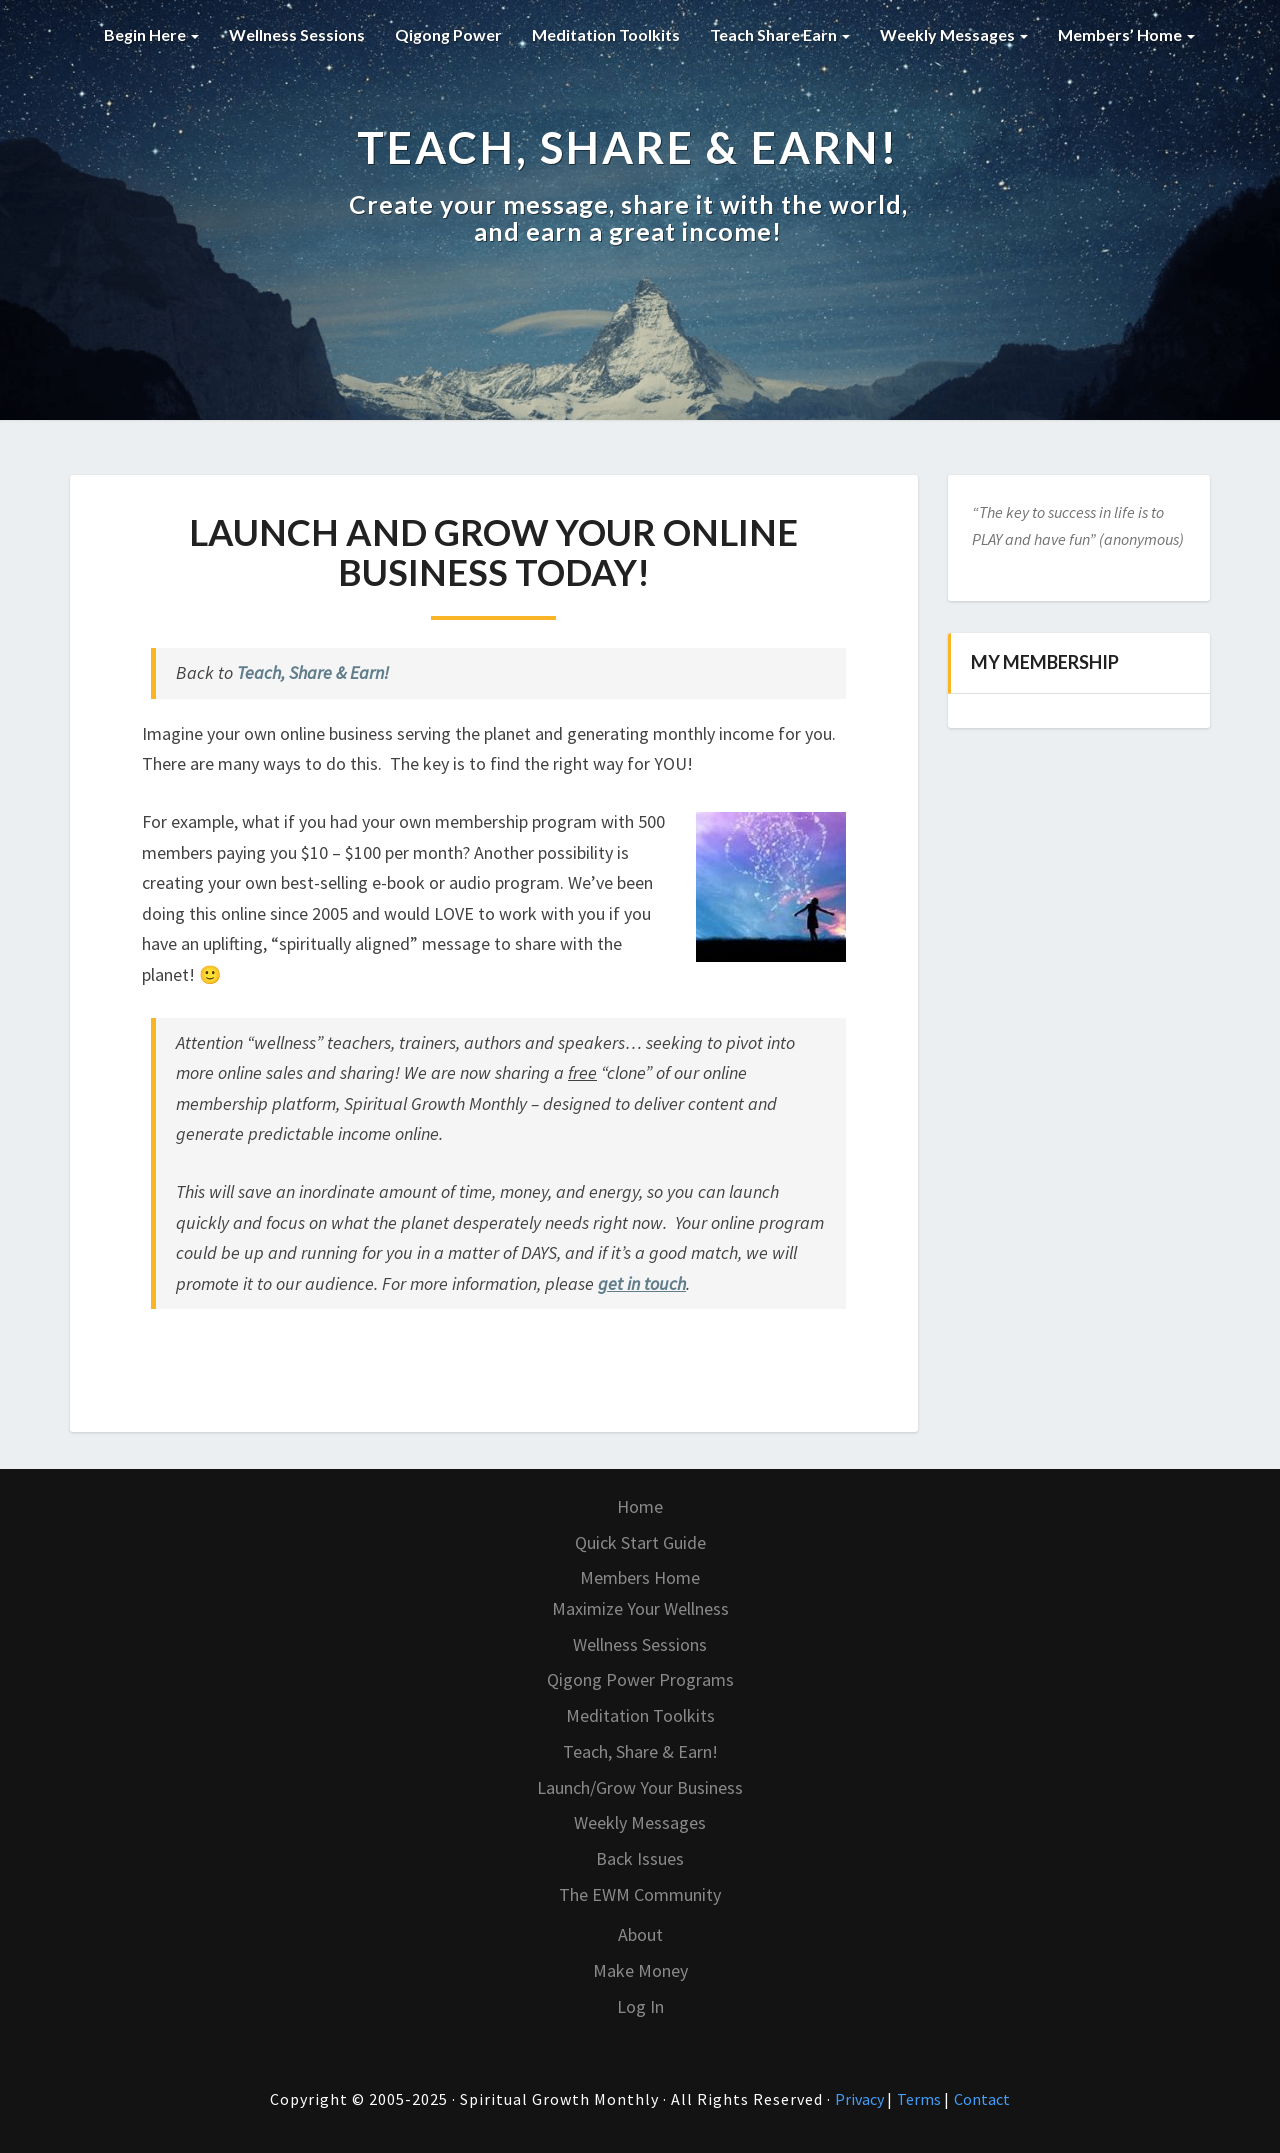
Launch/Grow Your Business (640, 1787)
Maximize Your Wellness (640, 1608)
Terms (920, 2099)
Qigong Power (448, 34)
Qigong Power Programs (640, 1679)
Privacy (861, 2099)
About (640, 1934)
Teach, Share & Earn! (313, 672)
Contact (982, 2099)
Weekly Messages (954, 34)
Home (640, 1506)
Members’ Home (1126, 34)
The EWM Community (640, 1894)
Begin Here (151, 34)
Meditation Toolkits (606, 34)
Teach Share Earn (780, 34)
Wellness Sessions (297, 34)
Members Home (640, 1577)
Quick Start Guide (640, 1542)
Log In (640, 2006)
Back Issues (640, 1858)
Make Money (640, 1970)
